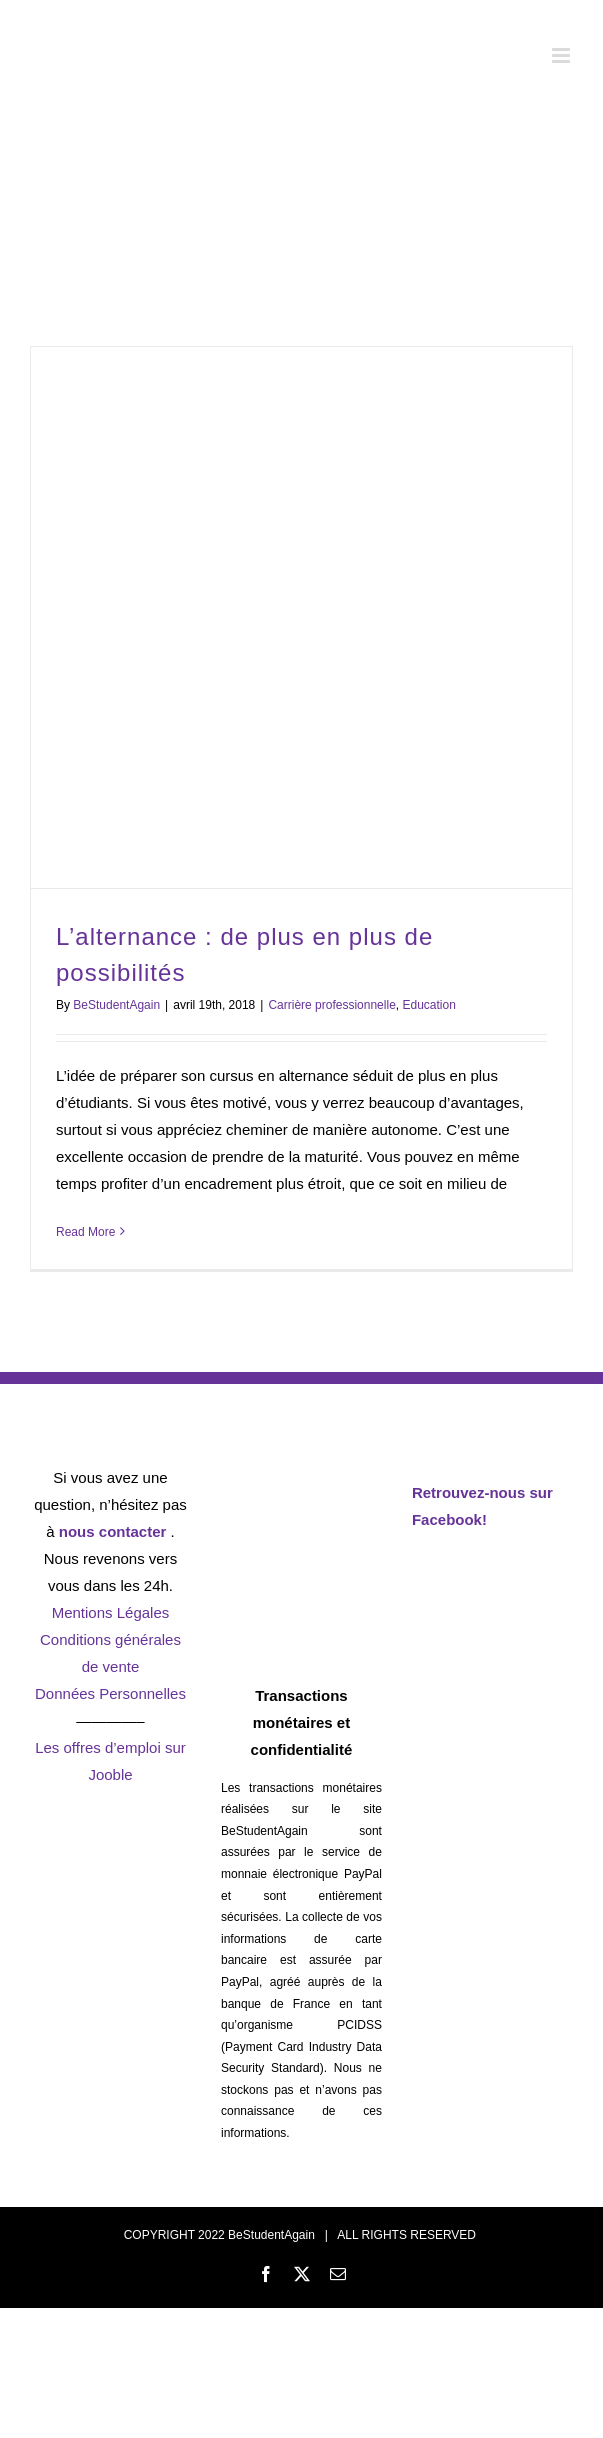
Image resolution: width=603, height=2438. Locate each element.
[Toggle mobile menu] (562, 55)
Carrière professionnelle (331, 1005)
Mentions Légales (111, 1612)
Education (428, 1005)
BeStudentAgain (116, 1005)
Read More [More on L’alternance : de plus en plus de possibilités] (85, 1232)
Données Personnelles (110, 1693)
